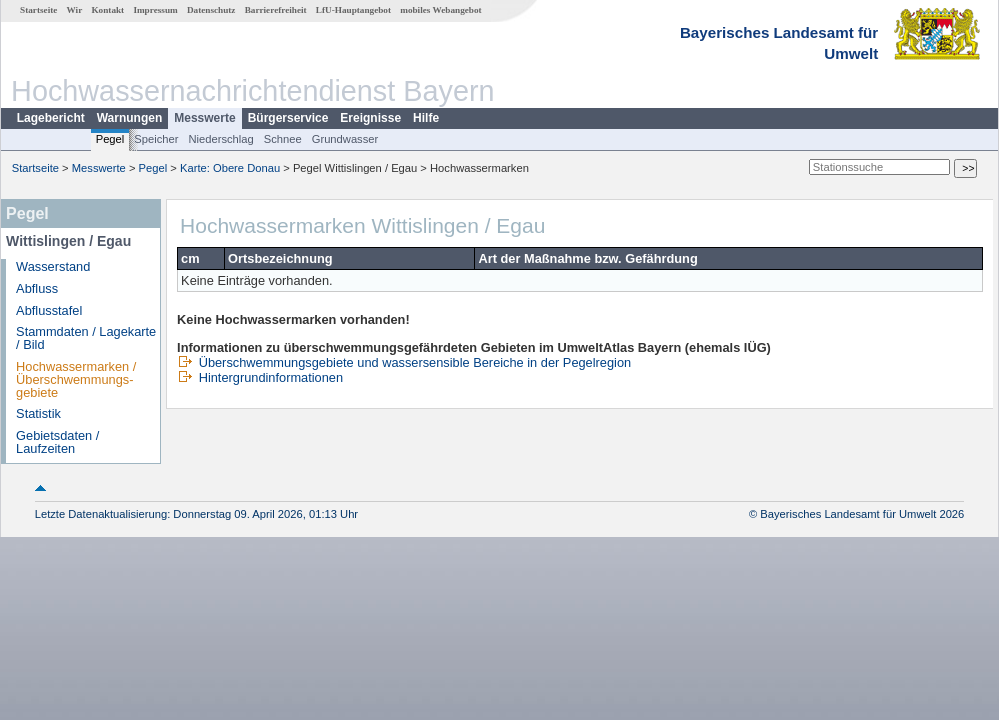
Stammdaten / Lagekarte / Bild (86, 338)
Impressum (155, 10)
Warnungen (130, 118)
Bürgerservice (288, 118)
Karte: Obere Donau (230, 168)
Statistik (38, 413)
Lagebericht (51, 118)
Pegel (110, 139)
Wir (75, 10)
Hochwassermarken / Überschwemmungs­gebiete (76, 379)
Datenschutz (211, 10)
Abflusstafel (49, 310)
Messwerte (204, 118)
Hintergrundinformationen (260, 377)
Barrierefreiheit (276, 10)
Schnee (283, 139)
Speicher (156, 139)
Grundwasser (345, 139)
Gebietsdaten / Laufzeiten (57, 442)
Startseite (38, 10)
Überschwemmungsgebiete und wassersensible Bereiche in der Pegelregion (404, 362)
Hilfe (426, 118)
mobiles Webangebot (440, 10)
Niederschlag (220, 139)
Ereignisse (370, 118)
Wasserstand (53, 266)
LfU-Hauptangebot (353, 10)
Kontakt (107, 10)
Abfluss (37, 288)
